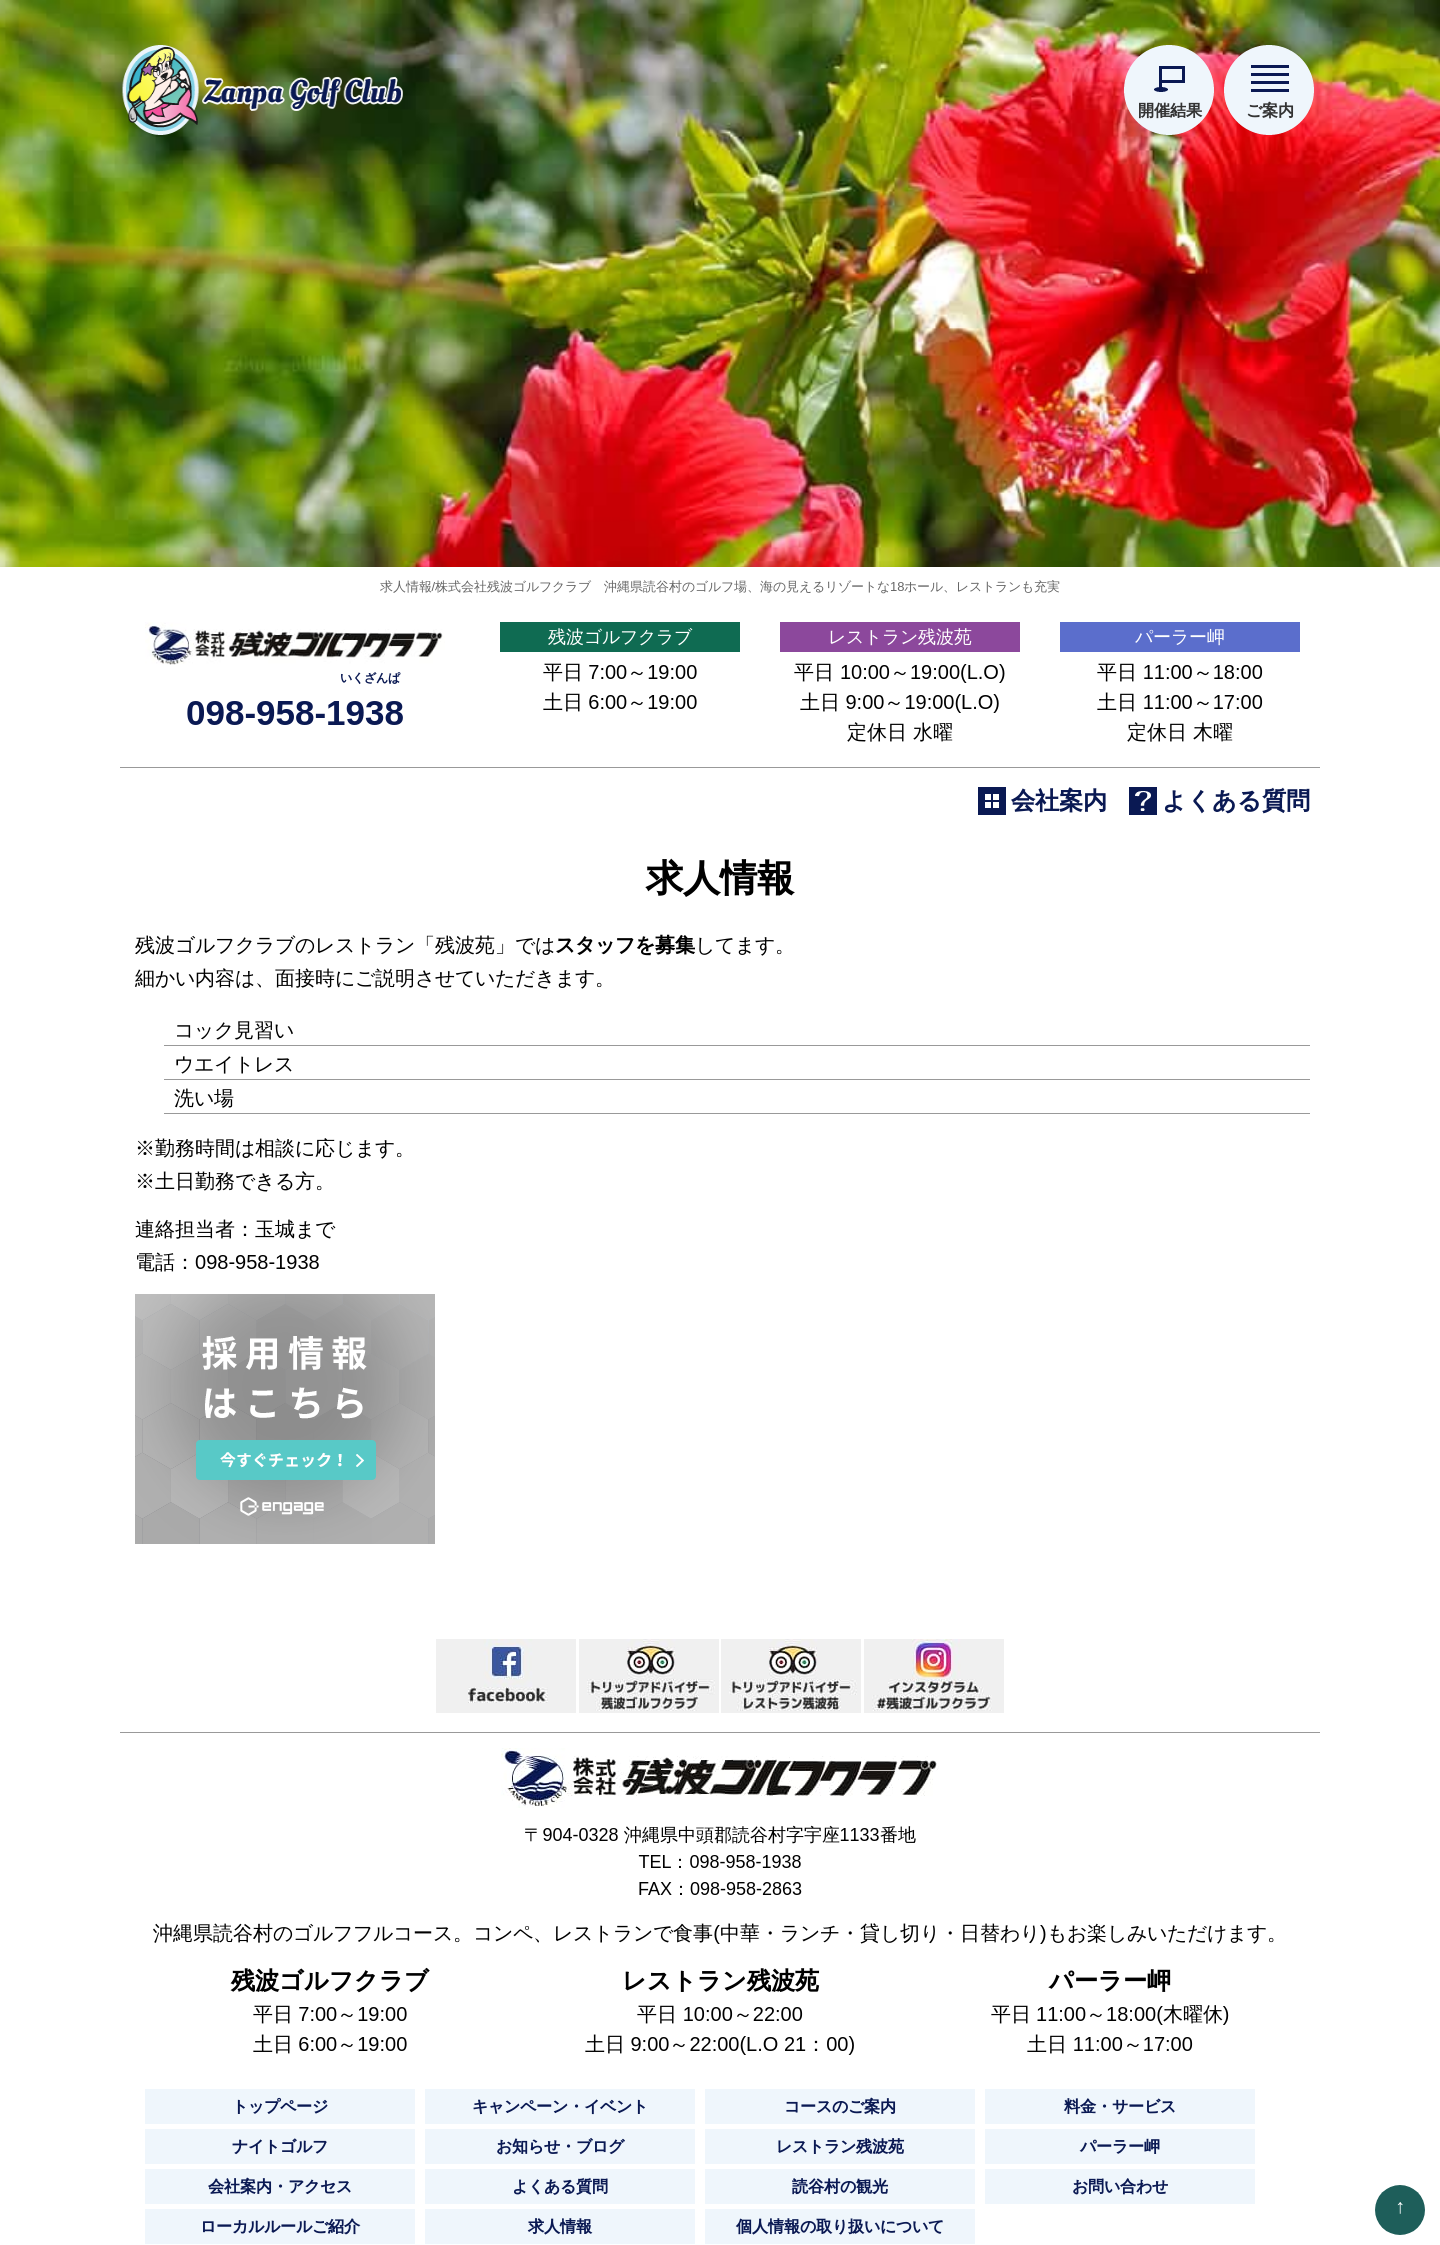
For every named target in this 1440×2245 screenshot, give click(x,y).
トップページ (280, 2224)
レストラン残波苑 (900, 744)
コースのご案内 (840, 2224)
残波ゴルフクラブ (620, 744)
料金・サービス (1120, 2224)
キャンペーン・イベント (560, 2224)
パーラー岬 (1180, 744)
